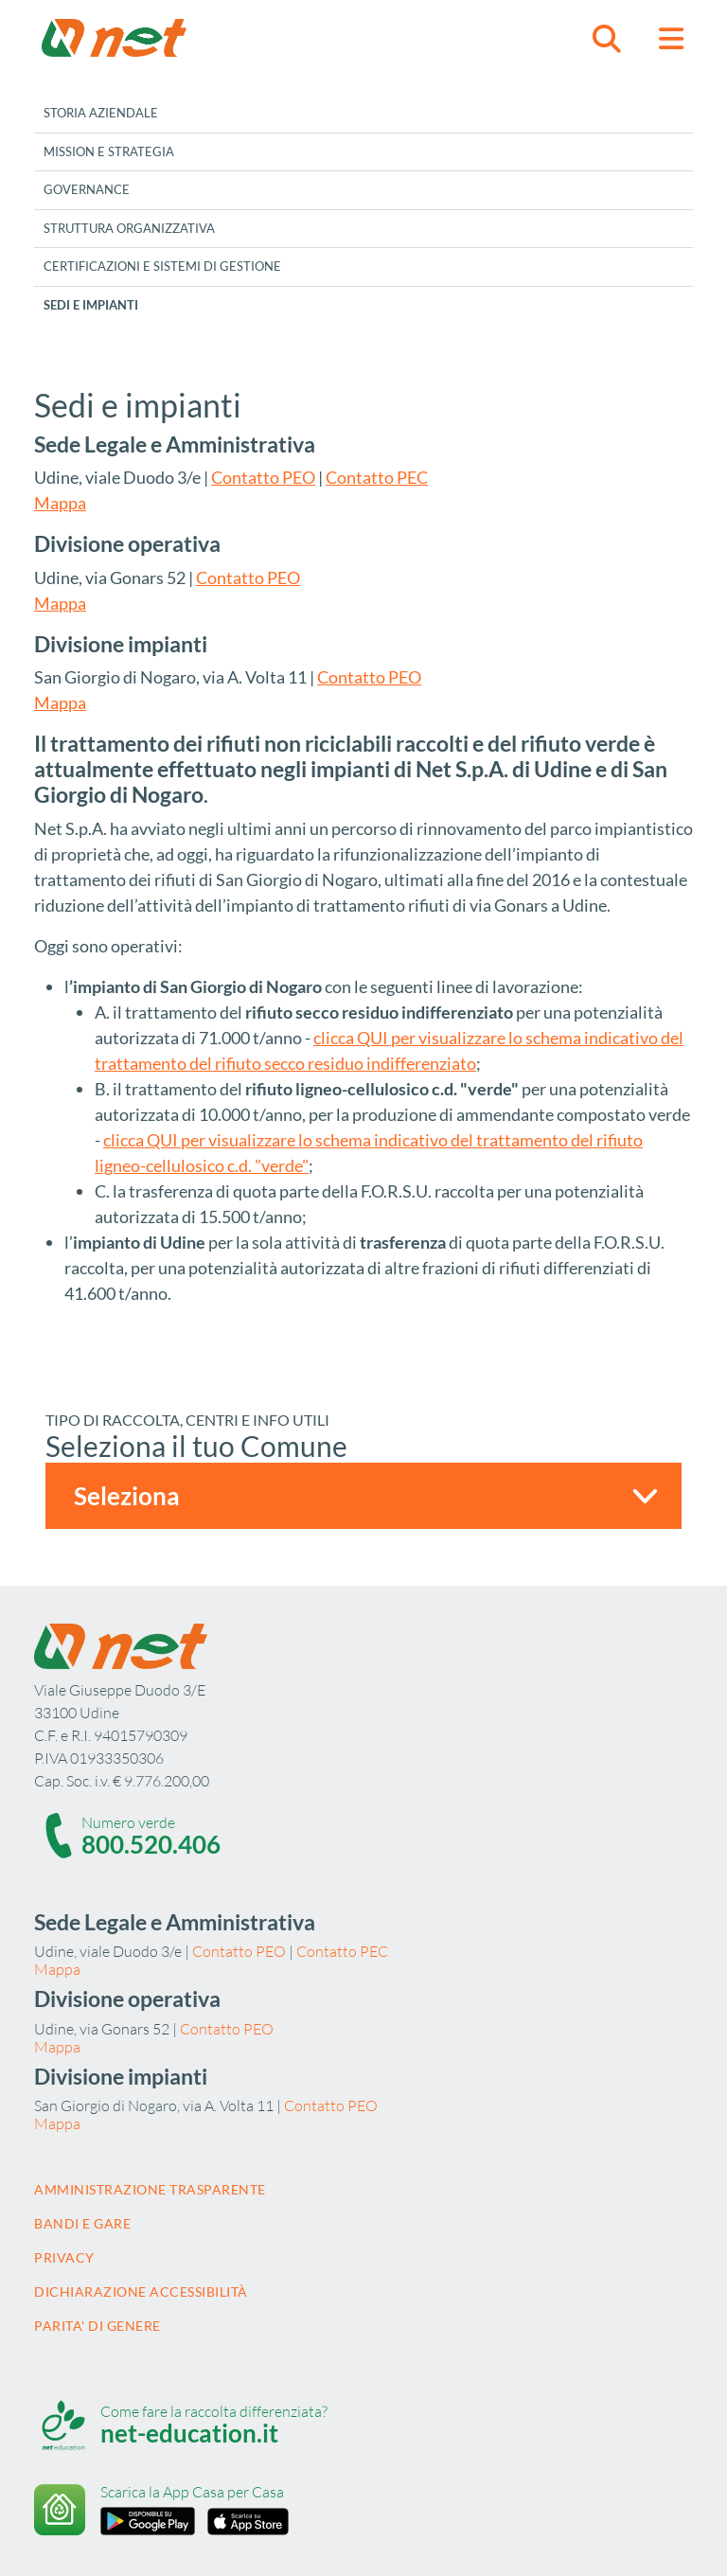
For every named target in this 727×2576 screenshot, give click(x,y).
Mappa (60, 502)
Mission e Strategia (109, 151)
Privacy (64, 2257)
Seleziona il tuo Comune (196, 1446)
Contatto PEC (377, 477)
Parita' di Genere (97, 2326)
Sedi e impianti (91, 304)
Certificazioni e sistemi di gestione (162, 266)
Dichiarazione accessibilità (141, 2291)
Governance (87, 189)
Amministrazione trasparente (150, 2189)
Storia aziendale (101, 112)
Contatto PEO (263, 477)
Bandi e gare (82, 2223)
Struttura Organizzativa (129, 228)
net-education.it (189, 2433)
